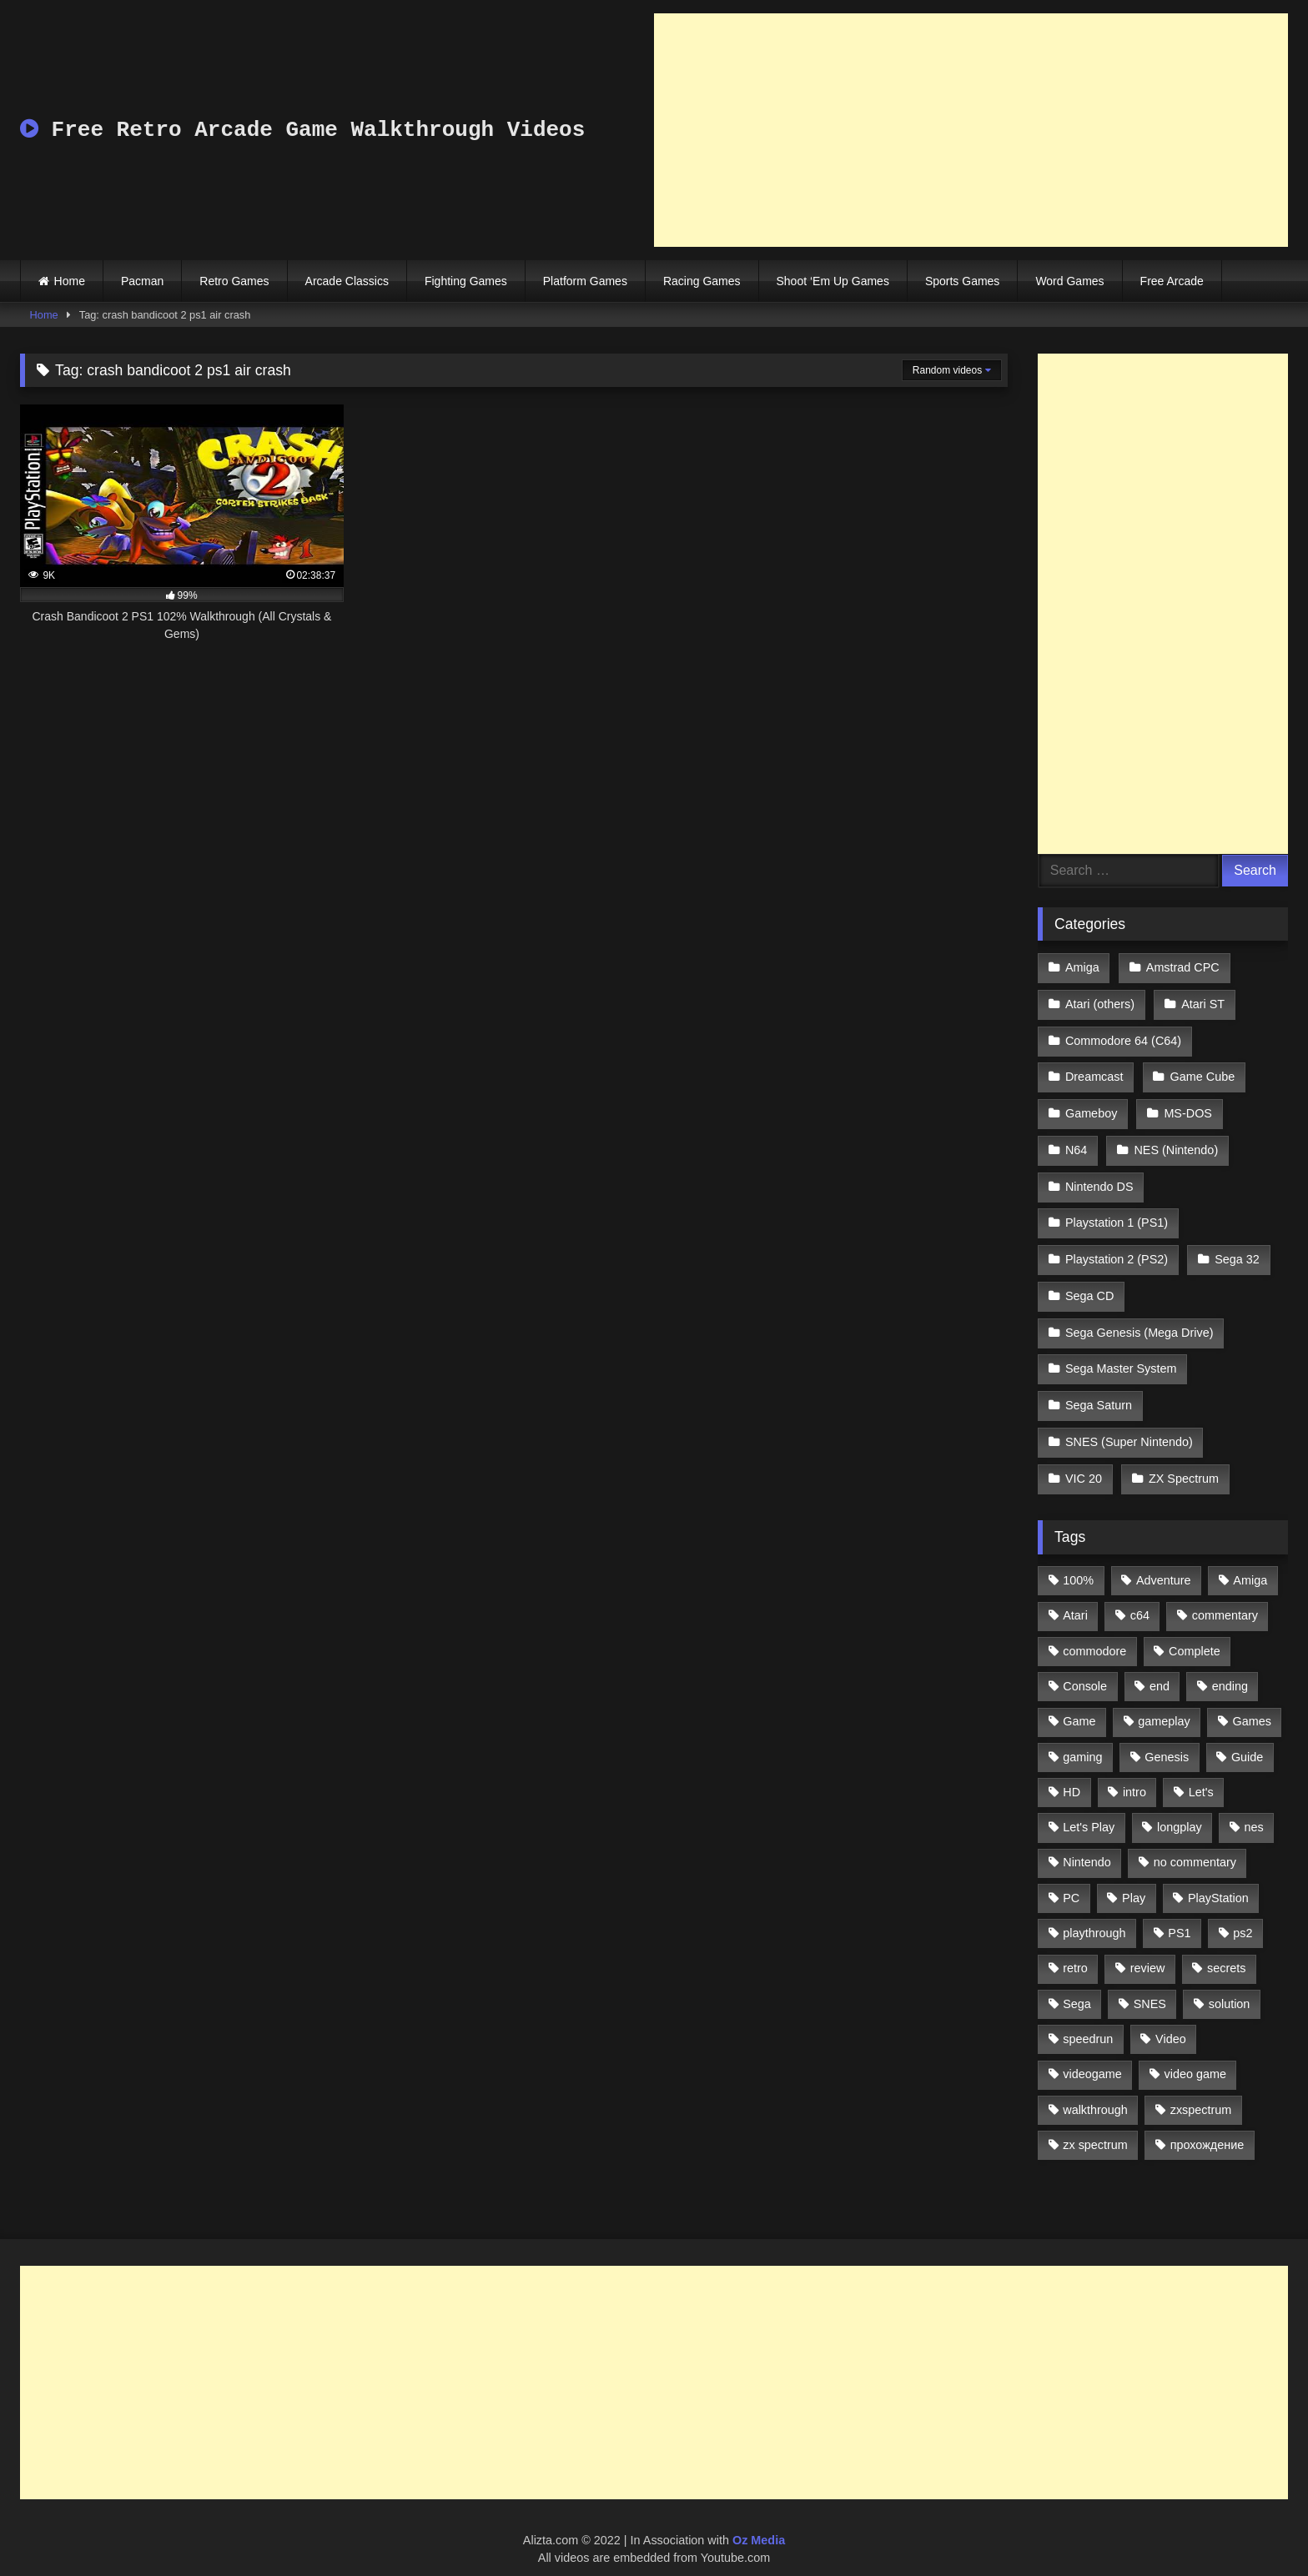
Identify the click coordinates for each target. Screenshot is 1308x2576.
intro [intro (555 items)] (1134, 1773)
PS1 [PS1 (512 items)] (1179, 1914)
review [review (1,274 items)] (1147, 1950)
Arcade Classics (347, 281)
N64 (1076, 1143)
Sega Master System (1121, 1355)
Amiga (1082, 967)
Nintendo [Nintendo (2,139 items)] (1087, 1844)
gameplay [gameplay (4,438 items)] (1164, 1703)
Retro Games (234, 281)
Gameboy (1091, 1108)
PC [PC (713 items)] (1071, 1879)
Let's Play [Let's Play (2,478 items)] (1088, 1808)
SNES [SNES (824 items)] (1150, 1985)
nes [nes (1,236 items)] (1253, 1808)
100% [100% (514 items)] (1078, 1562)
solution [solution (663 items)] (1229, 1985)
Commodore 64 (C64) (1123, 1037)
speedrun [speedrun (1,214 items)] (1088, 2020)
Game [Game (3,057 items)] (1079, 1703)
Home (69, 281)
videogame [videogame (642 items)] (1092, 2055)
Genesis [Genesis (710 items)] (1166, 1738)
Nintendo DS (1099, 1179)
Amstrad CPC (1182, 967)
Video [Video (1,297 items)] (1170, 2020)
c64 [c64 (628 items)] (1140, 1597)
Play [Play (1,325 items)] (1133, 1879)
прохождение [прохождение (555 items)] (1207, 2126)
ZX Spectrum (1183, 1461)
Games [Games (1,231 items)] (1252, 1703)
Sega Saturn (1098, 1390)
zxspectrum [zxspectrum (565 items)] (1201, 2091)
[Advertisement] (971, 130)
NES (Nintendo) (1175, 1143)
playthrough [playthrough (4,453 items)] (1094, 1914)
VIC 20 (1083, 1461)
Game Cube (1202, 1073)
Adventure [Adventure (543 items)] (1163, 1562)
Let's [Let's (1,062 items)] (1201, 1773)
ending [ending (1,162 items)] (1230, 1668)
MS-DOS (1187, 1108)
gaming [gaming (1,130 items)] (1082, 1738)
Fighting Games (466, 281)
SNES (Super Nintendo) (1129, 1426)
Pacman (142, 281)
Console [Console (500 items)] (1085, 1668)
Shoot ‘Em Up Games (833, 281)
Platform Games (585, 281)
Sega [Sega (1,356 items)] (1077, 1985)
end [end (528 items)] (1160, 1668)
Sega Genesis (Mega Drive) (1139, 1320)
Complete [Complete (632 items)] (1194, 1633)
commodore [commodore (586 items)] (1094, 1633)
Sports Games (962, 281)
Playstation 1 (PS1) (1116, 1214)
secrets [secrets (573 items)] (1226, 1950)
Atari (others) (1099, 1002)
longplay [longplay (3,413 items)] (1179, 1808)
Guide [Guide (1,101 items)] (1247, 1738)
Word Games (1069, 281)
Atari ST (1202, 1002)
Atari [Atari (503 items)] (1075, 1597)
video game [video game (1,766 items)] (1195, 2055)
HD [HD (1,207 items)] (1071, 1773)
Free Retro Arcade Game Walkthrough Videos (302, 130)
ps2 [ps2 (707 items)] (1242, 1914)
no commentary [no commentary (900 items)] (1195, 1844)
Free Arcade (1172, 281)
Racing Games (702, 281)
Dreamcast (1094, 1073)
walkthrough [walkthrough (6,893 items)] (1095, 2091)
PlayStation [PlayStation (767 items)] (1218, 1879)
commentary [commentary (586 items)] (1225, 1597)
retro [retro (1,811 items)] (1075, 1950)
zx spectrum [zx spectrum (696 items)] (1095, 2126)
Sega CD (1089, 1284)
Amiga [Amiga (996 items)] (1250, 1562)
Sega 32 (1236, 1249)
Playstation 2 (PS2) (1116, 1249)
